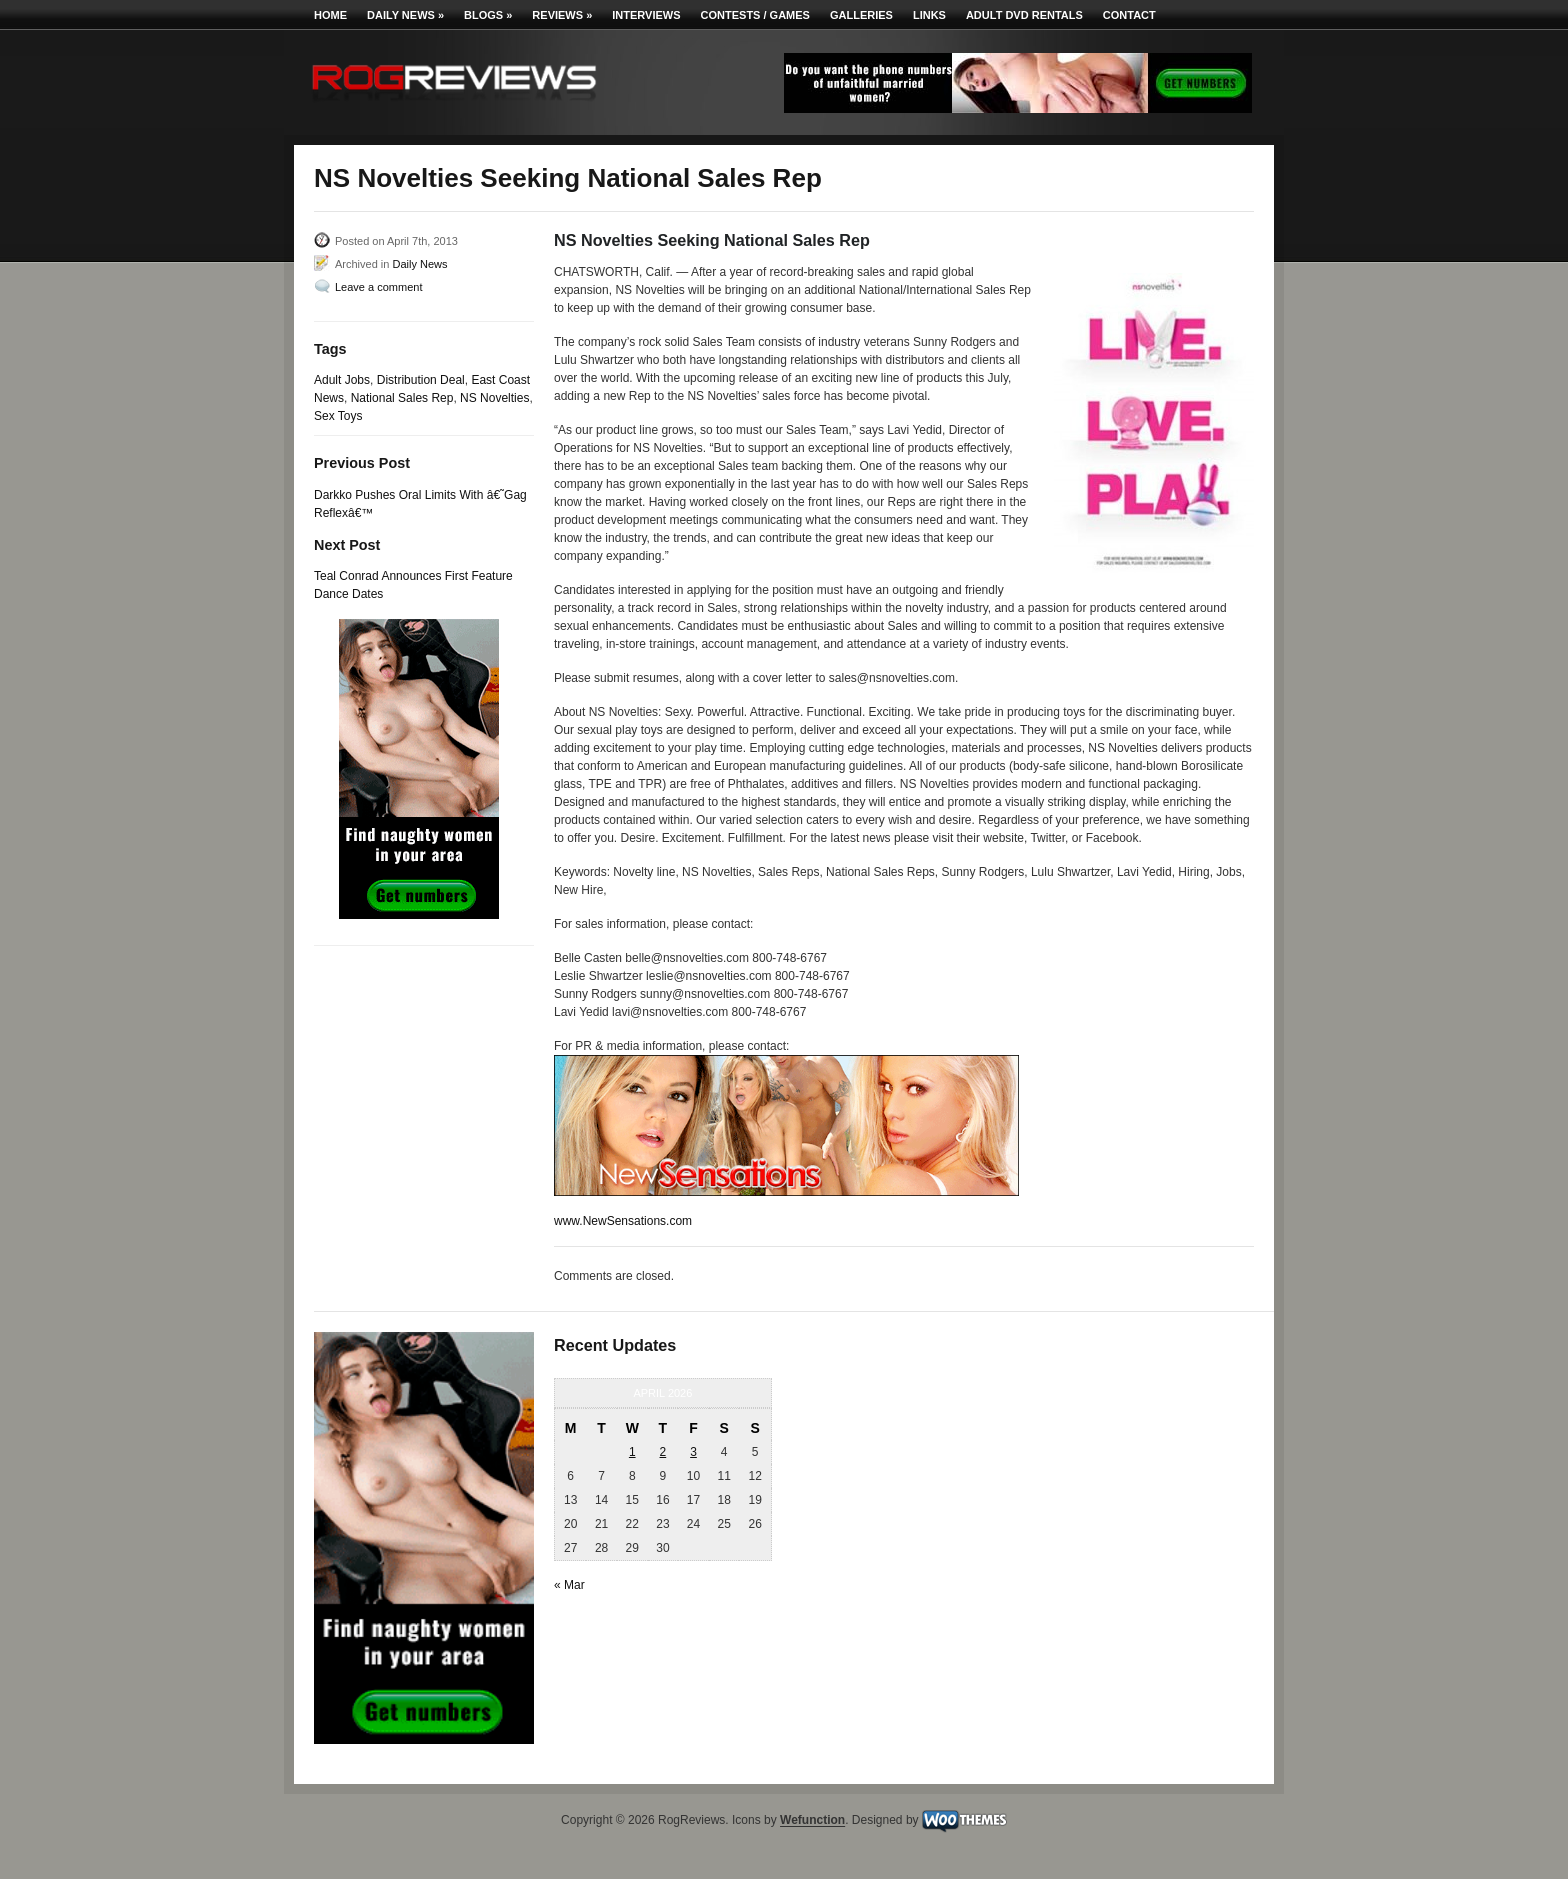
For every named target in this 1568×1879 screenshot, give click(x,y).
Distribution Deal (421, 380)
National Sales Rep (402, 398)
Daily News (405, 15)
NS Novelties (494, 398)
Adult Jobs (342, 380)
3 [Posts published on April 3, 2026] (693, 1452)
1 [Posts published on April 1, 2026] (632, 1452)
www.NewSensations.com (623, 1221)
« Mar (569, 1585)
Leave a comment (378, 287)
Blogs (488, 15)
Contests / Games (755, 15)
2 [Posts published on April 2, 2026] (663, 1452)
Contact (1129, 15)
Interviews (646, 15)
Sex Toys (338, 416)
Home (330, 15)
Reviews (562, 15)
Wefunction (812, 1821)
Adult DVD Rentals (1024, 15)
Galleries (861, 15)
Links (929, 15)
